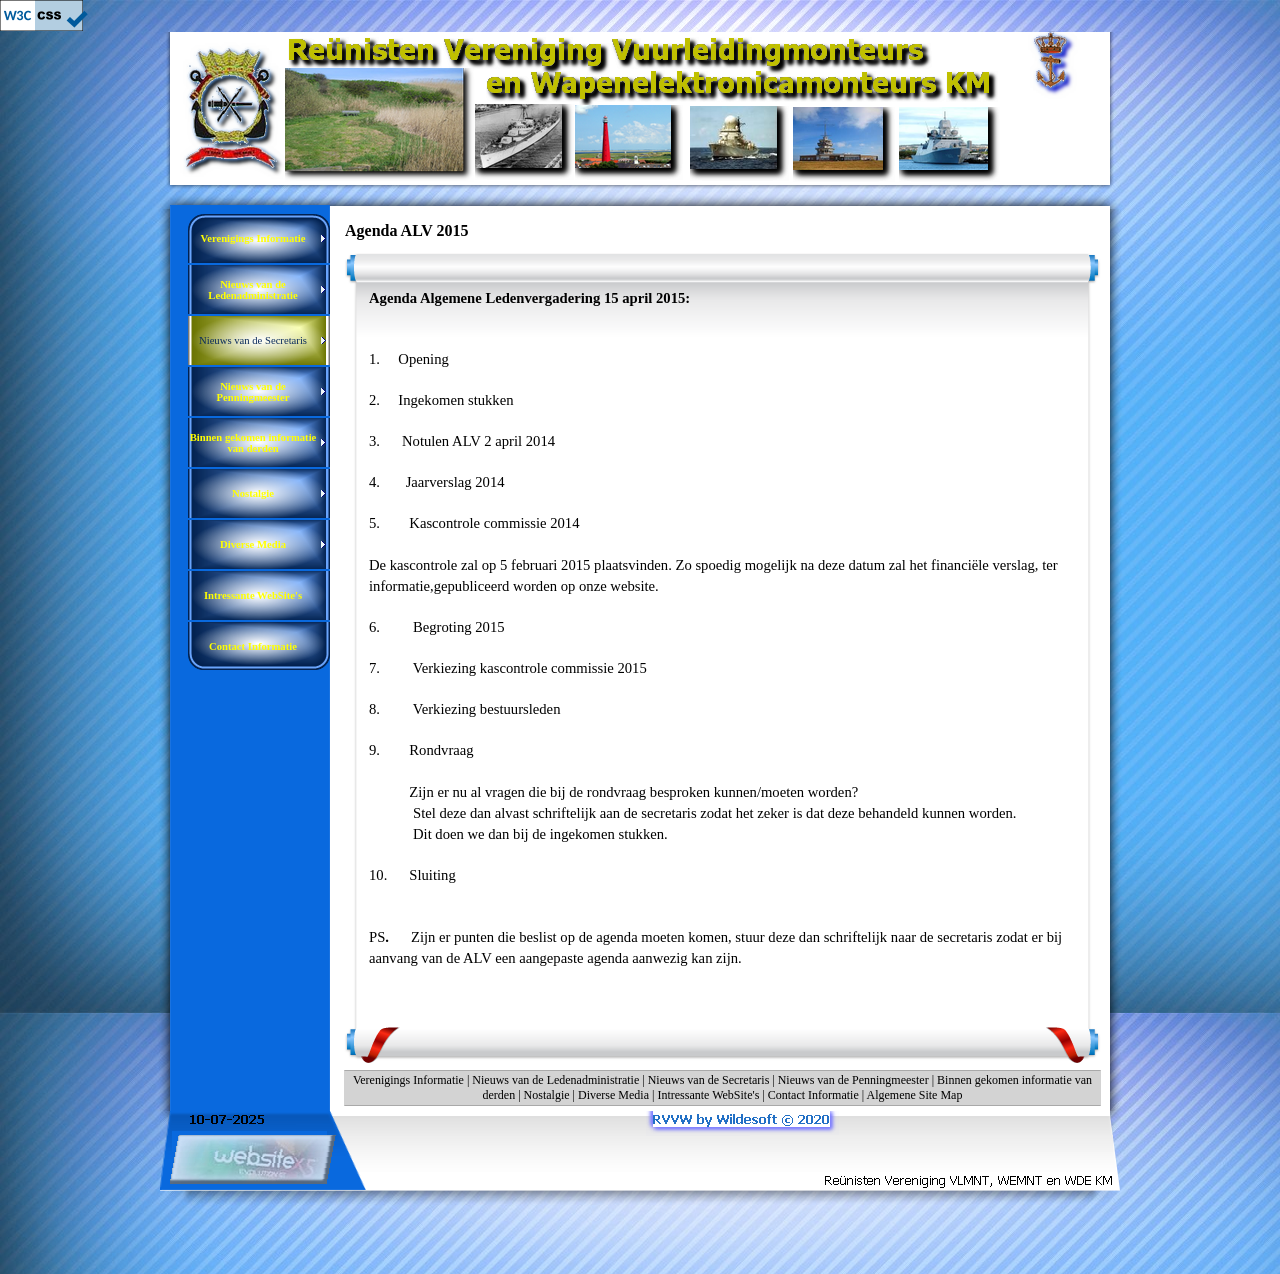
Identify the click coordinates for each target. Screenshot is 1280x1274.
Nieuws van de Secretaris (709, 1080)
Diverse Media (613, 1095)
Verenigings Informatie (408, 1080)
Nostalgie (547, 1095)
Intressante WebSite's (708, 1095)
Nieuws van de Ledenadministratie (555, 1080)
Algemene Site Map (914, 1095)
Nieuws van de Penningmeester (853, 1080)
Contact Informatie (813, 1095)
